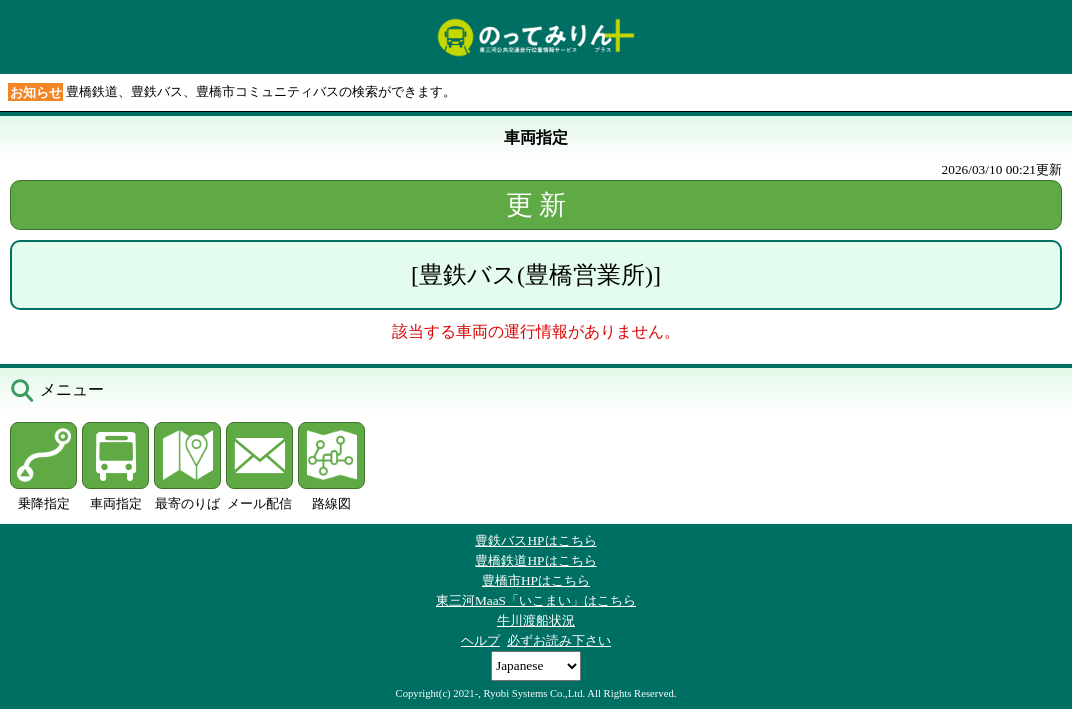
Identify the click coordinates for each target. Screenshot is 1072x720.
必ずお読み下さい (559, 640)
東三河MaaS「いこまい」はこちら (536, 600)
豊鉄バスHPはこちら (535, 540)
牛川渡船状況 (536, 620)
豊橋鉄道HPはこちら (535, 560)
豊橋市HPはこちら (536, 580)
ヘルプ (480, 640)
